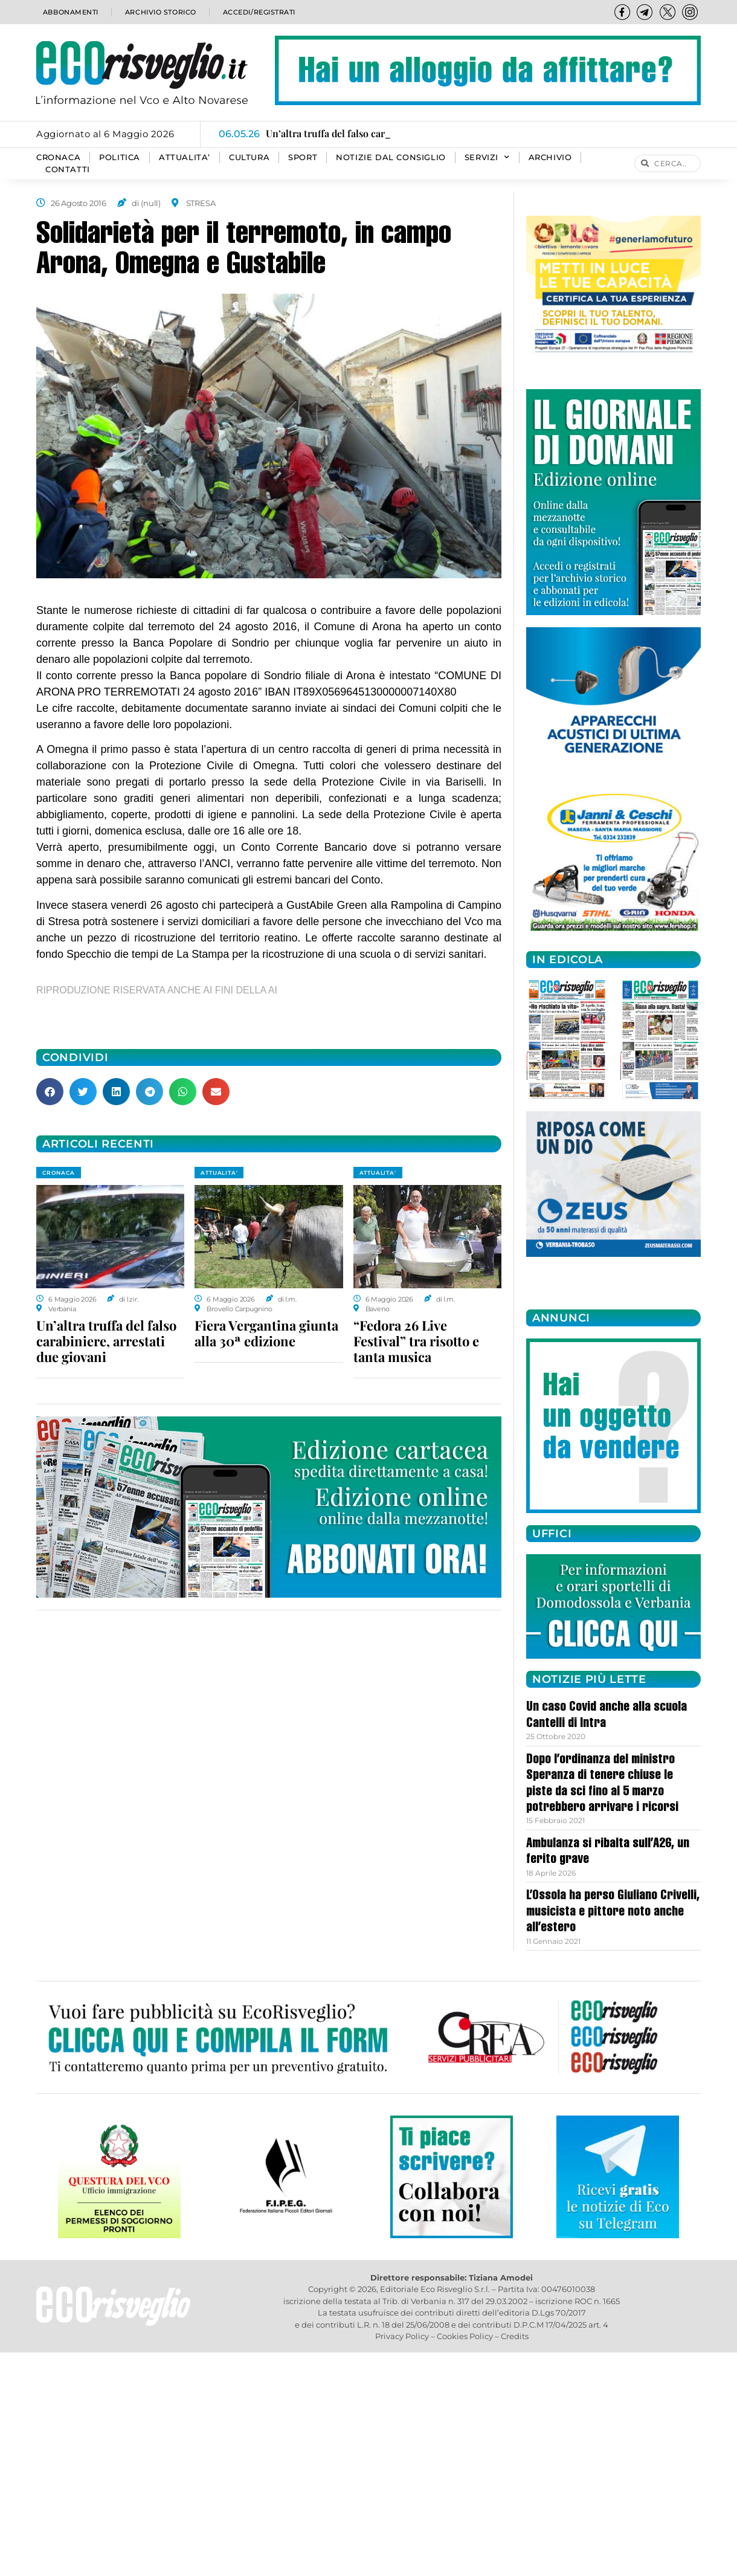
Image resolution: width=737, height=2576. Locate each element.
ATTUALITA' (219, 1172)
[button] (49, 1091)
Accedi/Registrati (258, 11)
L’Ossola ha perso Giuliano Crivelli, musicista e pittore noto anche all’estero (613, 1912)
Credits (515, 2336)
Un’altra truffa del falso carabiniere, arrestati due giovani (106, 1341)
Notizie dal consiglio (391, 157)
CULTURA (249, 157)
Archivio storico (159, 11)
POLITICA (119, 157)
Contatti (67, 169)
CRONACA (58, 157)
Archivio (550, 157)
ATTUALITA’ (184, 157)
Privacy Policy (402, 2336)
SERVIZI (487, 158)
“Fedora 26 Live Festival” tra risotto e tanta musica (416, 1341)
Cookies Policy (465, 2336)
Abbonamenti (70, 11)
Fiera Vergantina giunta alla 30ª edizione (266, 1333)
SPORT (302, 157)
